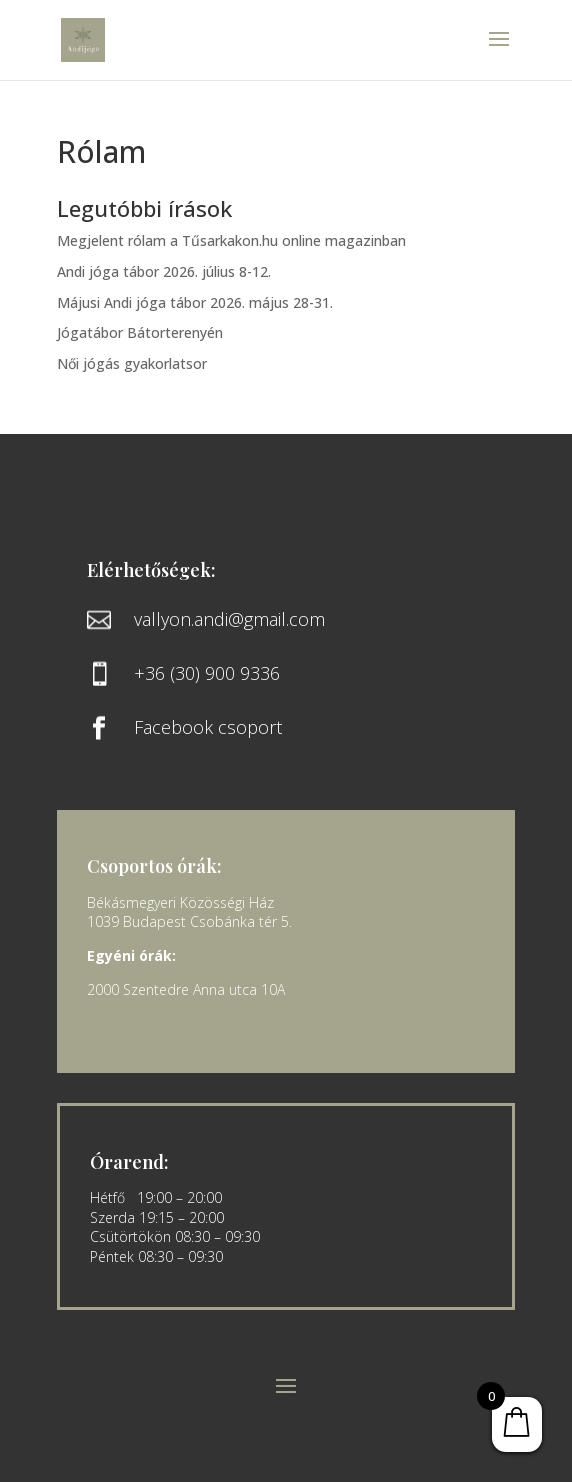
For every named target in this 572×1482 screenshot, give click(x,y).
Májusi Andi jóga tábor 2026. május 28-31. (195, 302)
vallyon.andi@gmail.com (229, 619)
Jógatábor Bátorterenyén (140, 332)
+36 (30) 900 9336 (207, 673)
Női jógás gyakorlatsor (132, 363)
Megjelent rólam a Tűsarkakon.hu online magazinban (231, 240)
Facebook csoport (208, 727)
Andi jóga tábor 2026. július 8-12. (164, 271)
